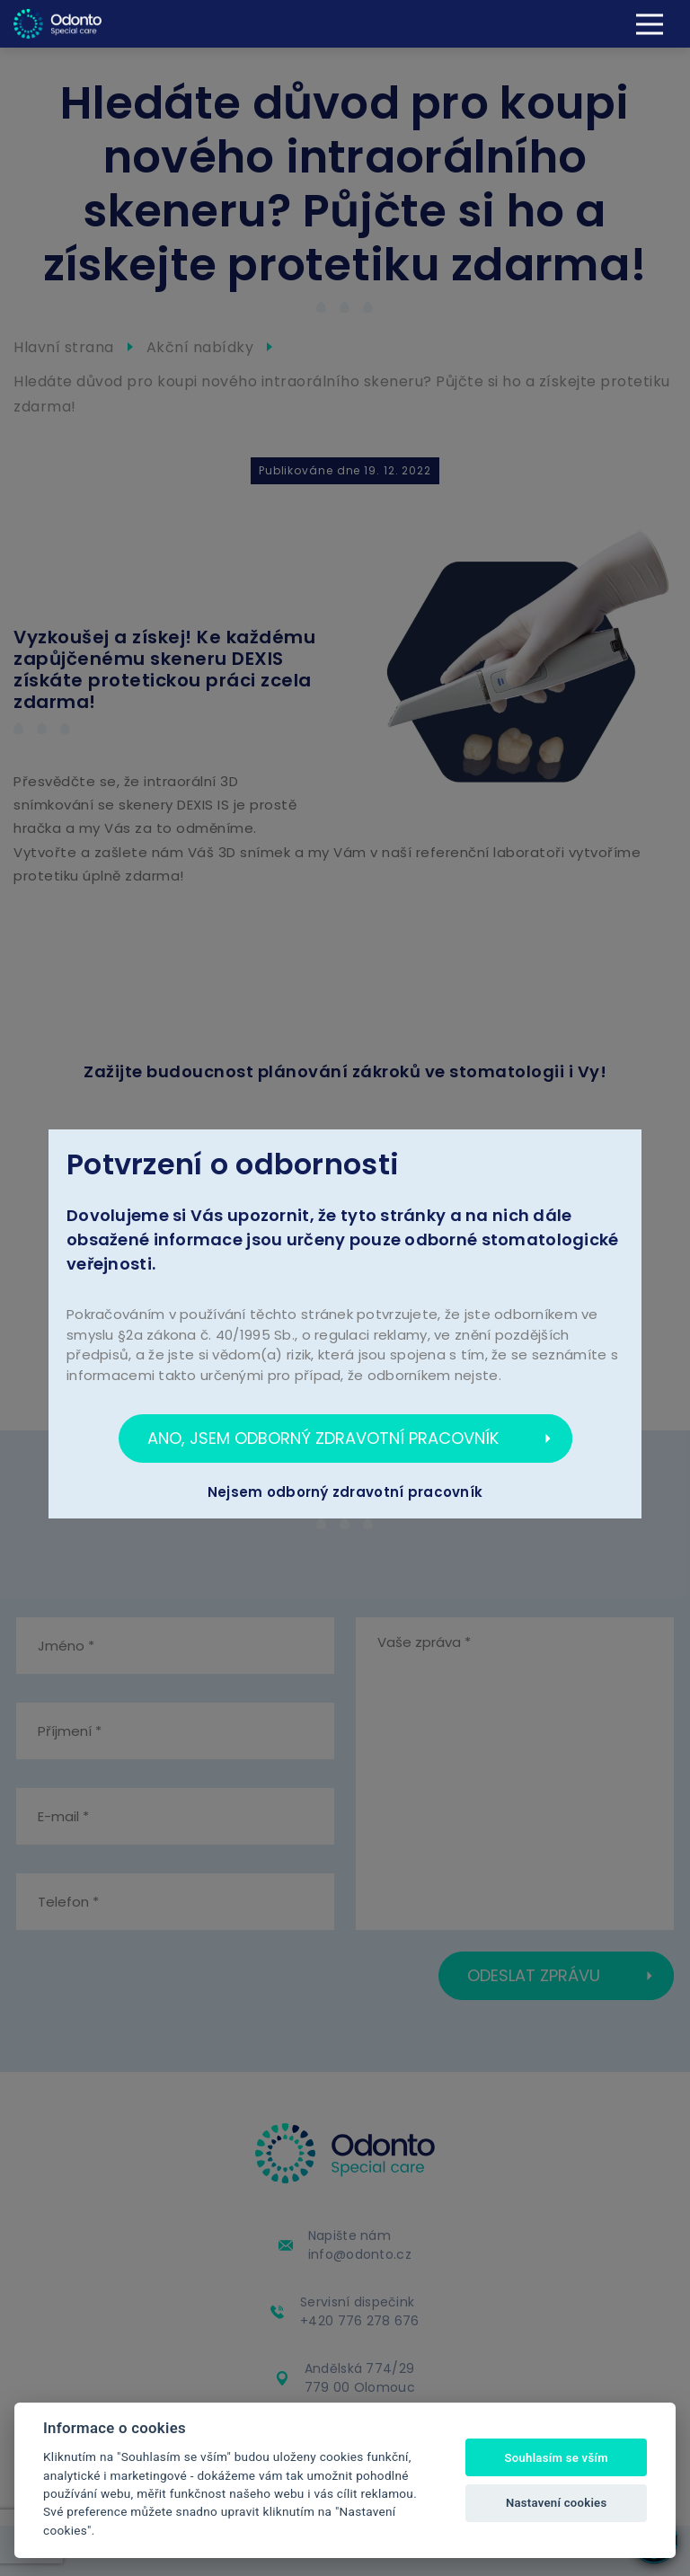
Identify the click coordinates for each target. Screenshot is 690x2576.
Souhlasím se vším (555, 2458)
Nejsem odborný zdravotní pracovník (345, 1492)
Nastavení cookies (556, 2503)
